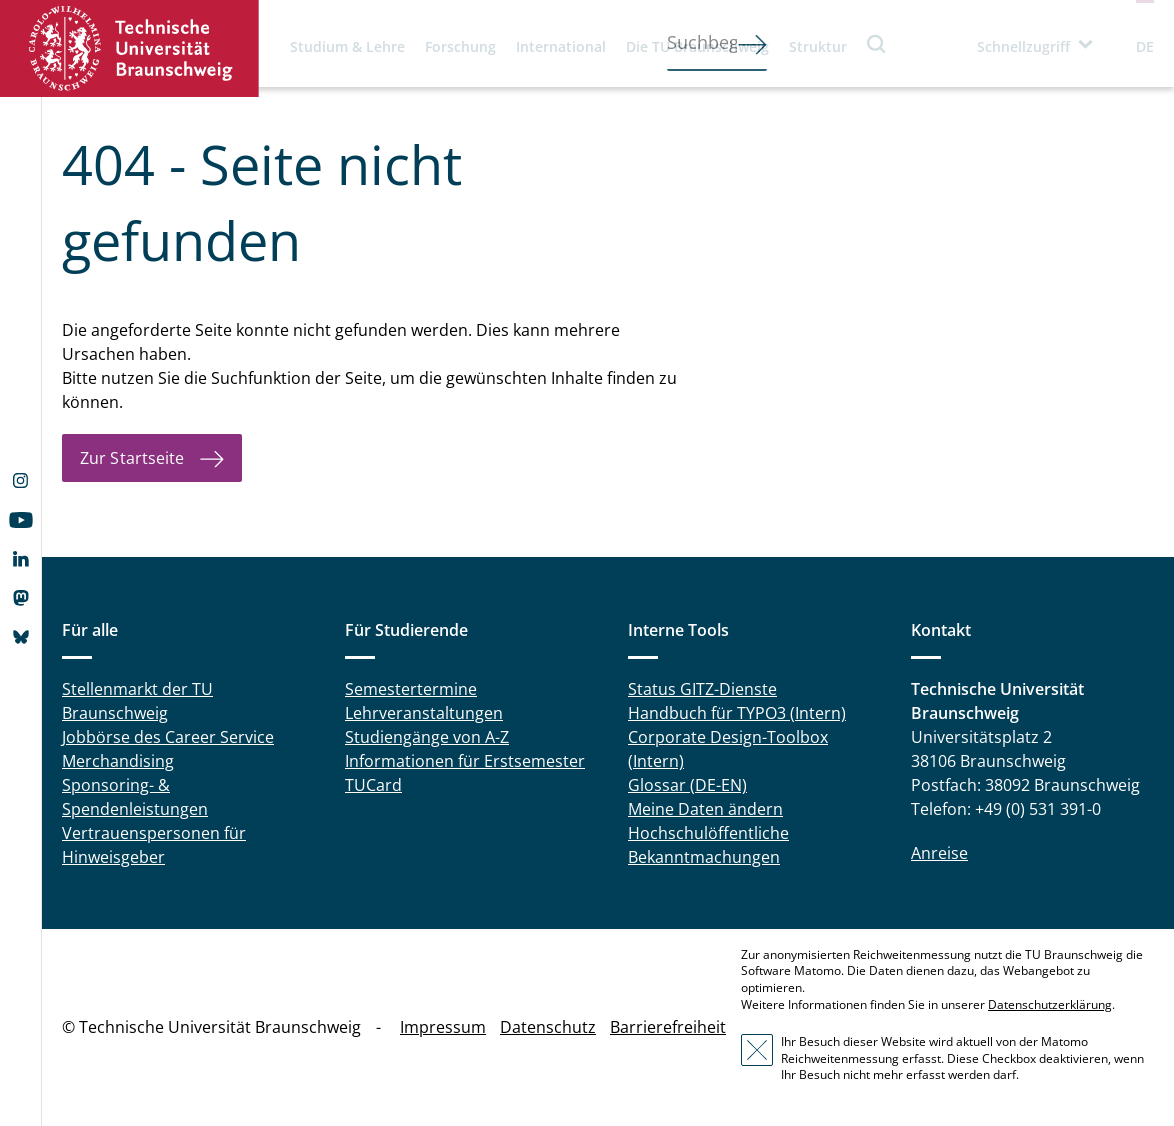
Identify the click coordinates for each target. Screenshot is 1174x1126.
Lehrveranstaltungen (424, 713)
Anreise (939, 853)
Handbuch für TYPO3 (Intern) (737, 713)
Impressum (443, 1027)
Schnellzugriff (1023, 46)
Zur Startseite (132, 458)
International (561, 46)
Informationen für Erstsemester (465, 761)
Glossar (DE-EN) (687, 785)
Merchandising (118, 761)
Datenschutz (548, 1027)
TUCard (373, 785)
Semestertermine (411, 689)
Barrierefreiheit (668, 1027)
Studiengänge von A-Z (427, 737)
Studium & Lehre (347, 46)
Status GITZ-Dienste (702, 689)
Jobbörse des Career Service (168, 737)
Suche (877, 43)
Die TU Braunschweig (697, 46)
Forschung (460, 46)
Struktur (818, 46)
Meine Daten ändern (705, 809)
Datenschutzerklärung (1050, 1004)
